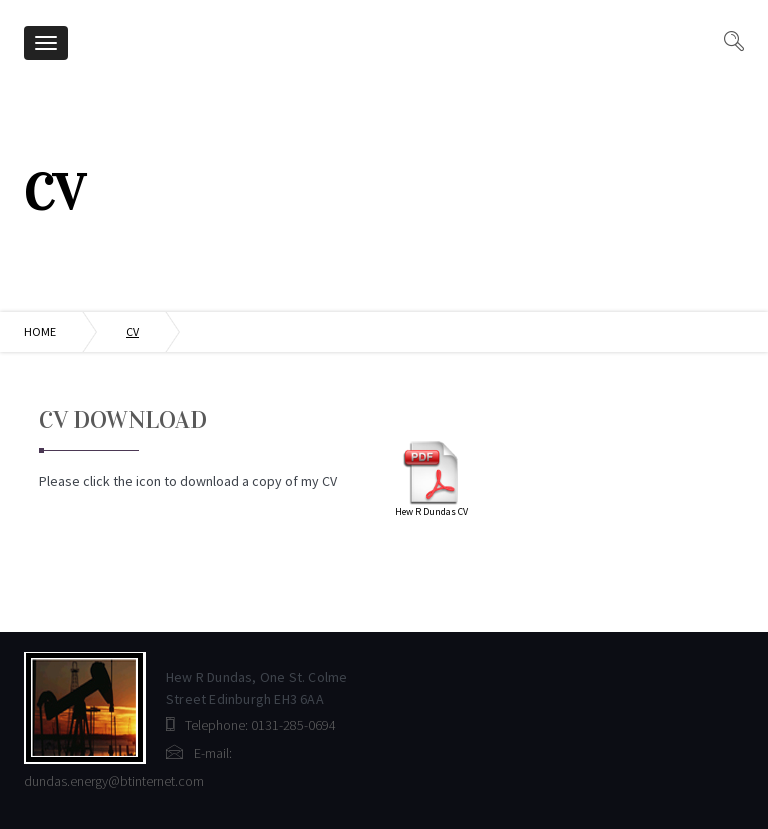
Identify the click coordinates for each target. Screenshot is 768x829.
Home (40, 331)
